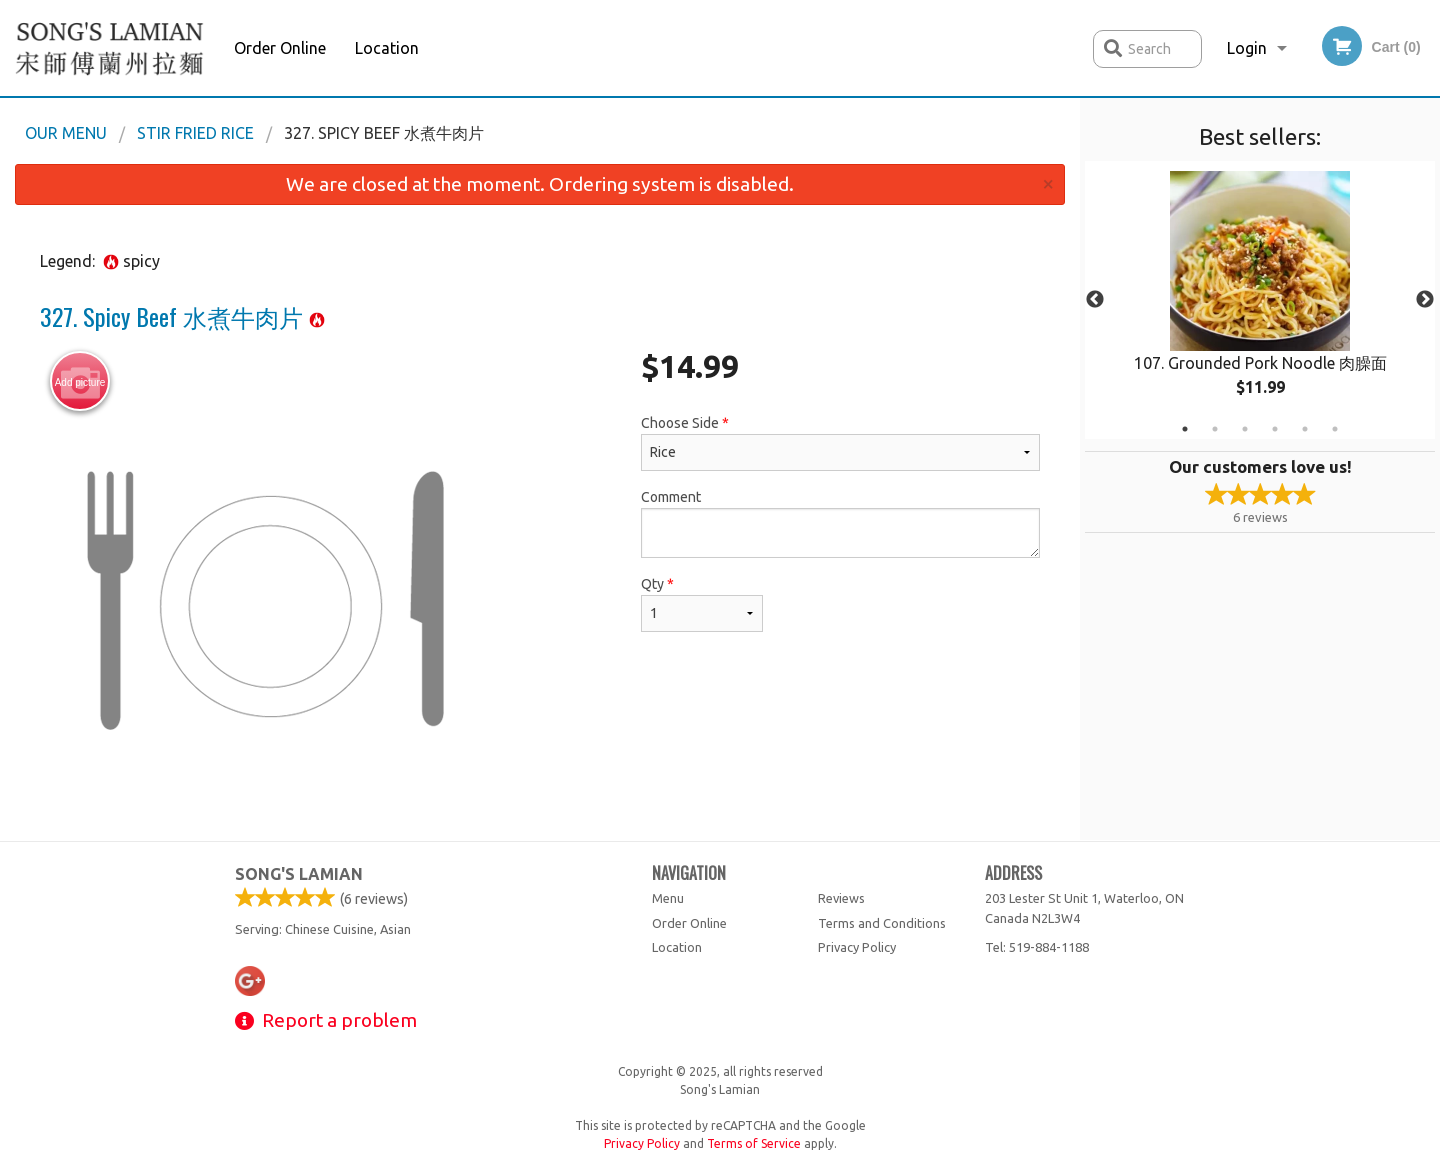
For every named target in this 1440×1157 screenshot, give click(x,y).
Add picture (80, 382)
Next (1425, 300)
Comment (840, 523)
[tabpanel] (1260, 300)
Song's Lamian (299, 874)
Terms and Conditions (882, 923)
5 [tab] (1305, 429)
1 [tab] (1185, 429)
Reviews (841, 898)
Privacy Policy (857, 947)
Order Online (280, 48)
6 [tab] (1335, 429)
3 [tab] (1245, 429)
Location (387, 48)
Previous (1095, 300)
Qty (702, 604)
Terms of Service (754, 1143)
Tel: (1037, 947)
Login (1247, 48)
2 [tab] (1215, 429)
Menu (668, 898)
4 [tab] (1275, 429)
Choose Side (840, 443)
